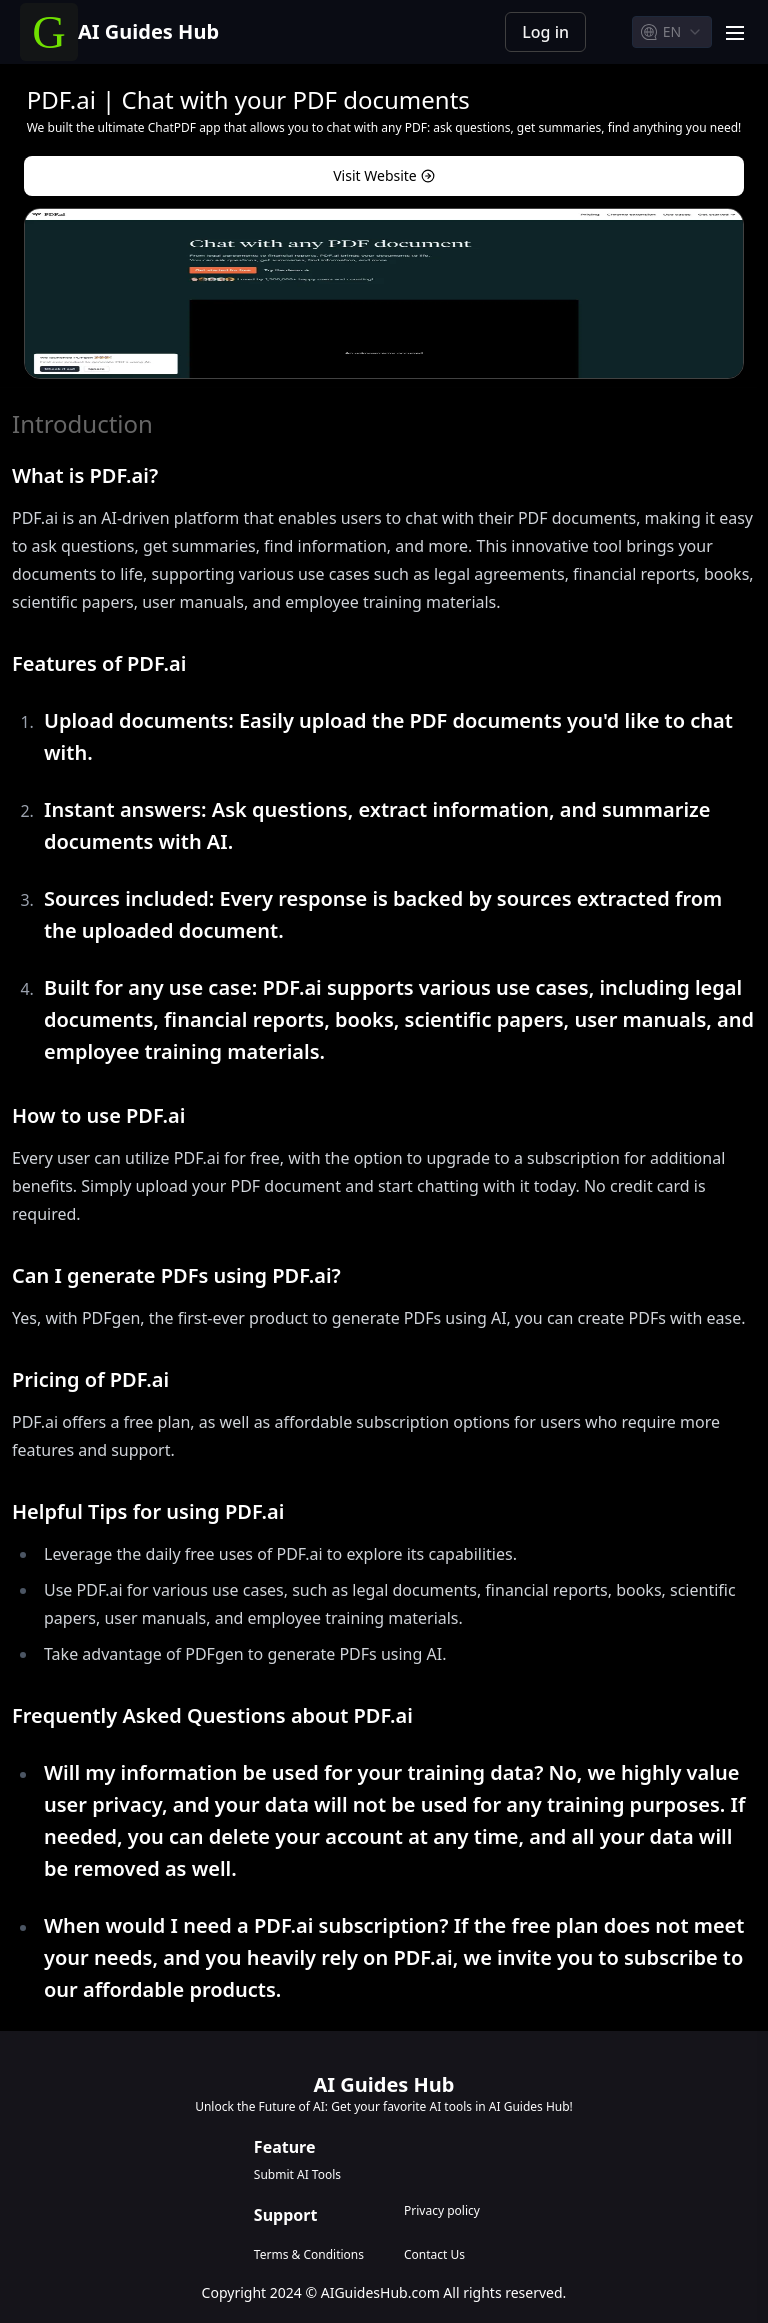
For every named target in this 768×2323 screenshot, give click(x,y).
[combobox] (672, 32)
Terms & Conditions (309, 2255)
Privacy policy (442, 2211)
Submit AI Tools (297, 2175)
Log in (545, 32)
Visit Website (384, 175)
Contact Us (434, 2255)
